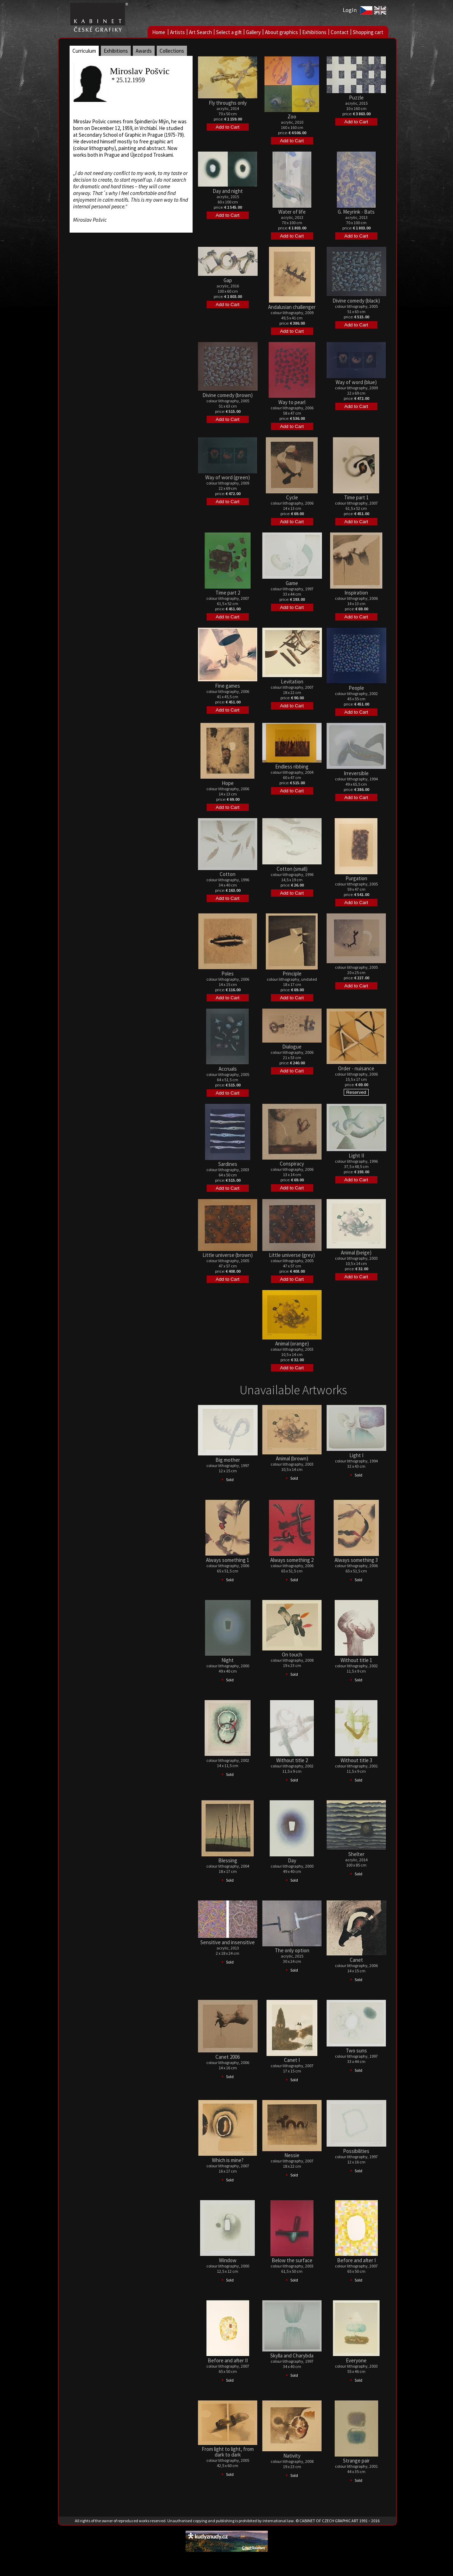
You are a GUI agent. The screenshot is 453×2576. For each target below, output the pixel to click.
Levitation (292, 681)
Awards (144, 50)
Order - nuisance (356, 1068)
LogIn (350, 9)
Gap (228, 280)
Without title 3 (356, 1760)
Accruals (228, 1068)
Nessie (291, 2155)
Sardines (227, 1164)
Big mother (227, 1459)
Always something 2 (291, 1560)
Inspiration (356, 592)
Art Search (200, 32)
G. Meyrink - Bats (356, 211)
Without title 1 (356, 1660)
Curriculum (84, 50)
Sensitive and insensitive (227, 1942)
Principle (292, 973)
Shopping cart (368, 32)
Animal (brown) (292, 1458)
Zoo (291, 116)
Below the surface (292, 2260)
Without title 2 (292, 1760)
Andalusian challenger (292, 307)
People (356, 687)
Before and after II (228, 2360)
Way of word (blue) (356, 382)
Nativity (291, 2455)
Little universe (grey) (292, 1255)
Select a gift (229, 32)
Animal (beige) (356, 1252)
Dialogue (292, 1046)
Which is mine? (228, 2160)
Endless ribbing (292, 766)
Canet (356, 1960)
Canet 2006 (227, 2056)
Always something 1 (227, 1560)
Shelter (356, 1854)
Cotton (227, 874)
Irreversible (356, 773)
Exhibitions (314, 32)
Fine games (227, 685)
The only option (292, 1950)
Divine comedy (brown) (227, 395)
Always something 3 (356, 1560)
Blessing (227, 1860)
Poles (227, 973)
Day (292, 1860)
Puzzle (356, 97)
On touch (292, 1654)
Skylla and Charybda (291, 2355)
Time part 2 (227, 592)
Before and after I (356, 2260)
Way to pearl (291, 402)
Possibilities (356, 2151)
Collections (172, 50)
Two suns (356, 2050)
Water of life (292, 211)
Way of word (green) (227, 477)
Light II (356, 1155)
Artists (177, 32)
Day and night (228, 191)
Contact (340, 32)
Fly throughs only (228, 102)
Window (228, 2260)
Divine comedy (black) (356, 300)
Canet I (292, 2060)
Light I (356, 1455)
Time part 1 (356, 497)
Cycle (292, 497)
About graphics (281, 32)
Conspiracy (292, 1163)
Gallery (253, 32)
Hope (228, 783)
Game (292, 583)
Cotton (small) (292, 868)
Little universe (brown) (227, 1255)
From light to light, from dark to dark (228, 2452)
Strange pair (356, 2460)
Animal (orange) (292, 1343)
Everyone (356, 2360)
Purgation (356, 878)
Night (227, 1660)
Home (158, 32)
